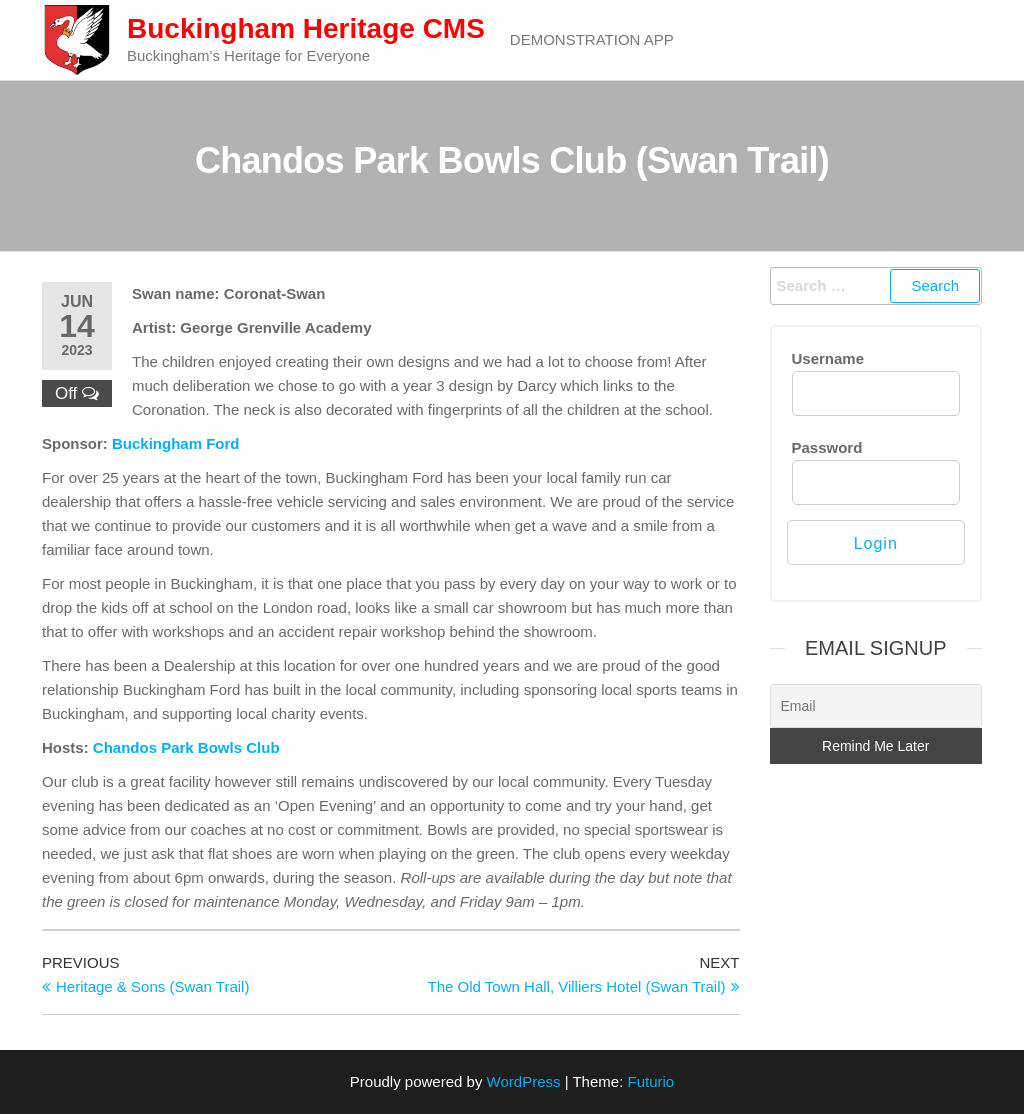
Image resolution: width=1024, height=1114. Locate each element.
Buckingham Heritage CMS (306, 28)
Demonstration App (592, 39)
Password (827, 447)
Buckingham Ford (176, 443)
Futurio (650, 1081)
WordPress (524, 1081)
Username (828, 358)
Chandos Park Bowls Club (186, 747)
